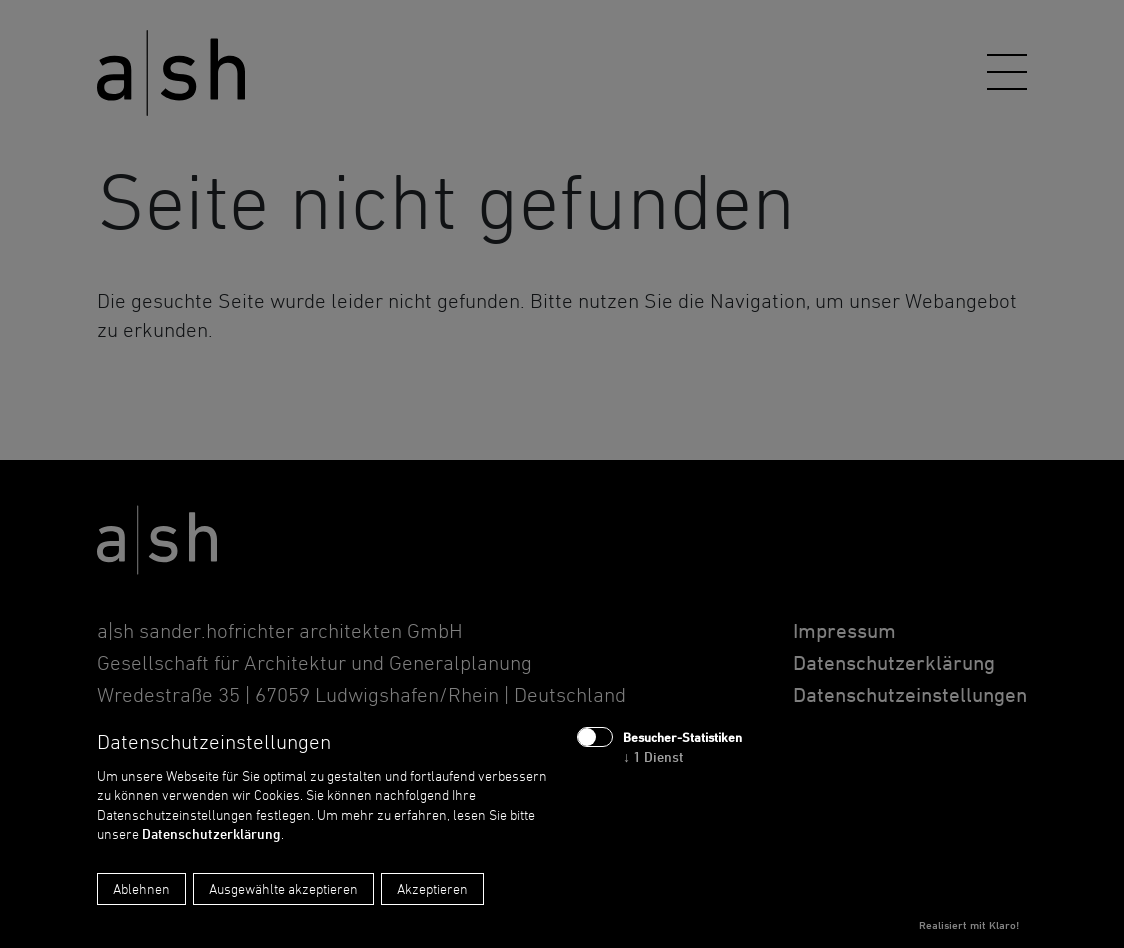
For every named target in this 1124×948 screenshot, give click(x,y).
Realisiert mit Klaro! (969, 925)
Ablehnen (141, 888)
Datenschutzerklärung (211, 833)
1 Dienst (653, 756)
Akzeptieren (432, 888)
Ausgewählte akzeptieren (283, 888)
